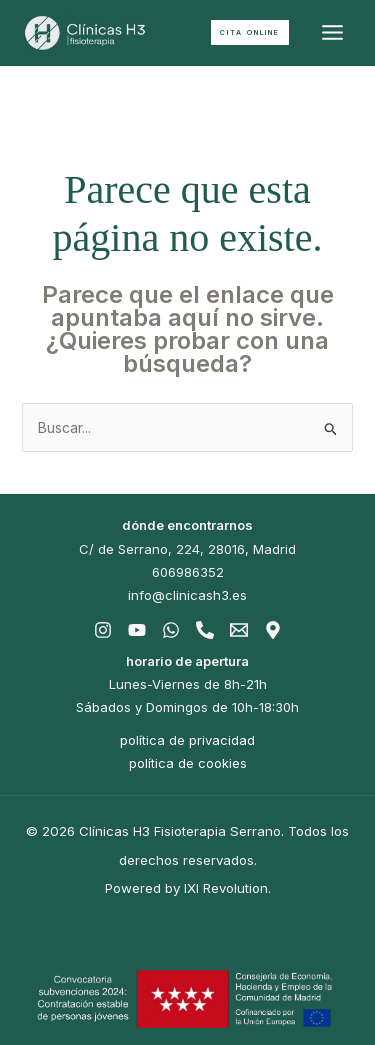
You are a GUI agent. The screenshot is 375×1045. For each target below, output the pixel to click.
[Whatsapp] (171, 630)
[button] (250, 32)
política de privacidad (187, 740)
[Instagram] (103, 630)
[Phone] (205, 630)
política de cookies (188, 763)
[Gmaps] (273, 630)
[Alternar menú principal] (332, 33)
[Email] (239, 630)
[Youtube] (137, 630)
